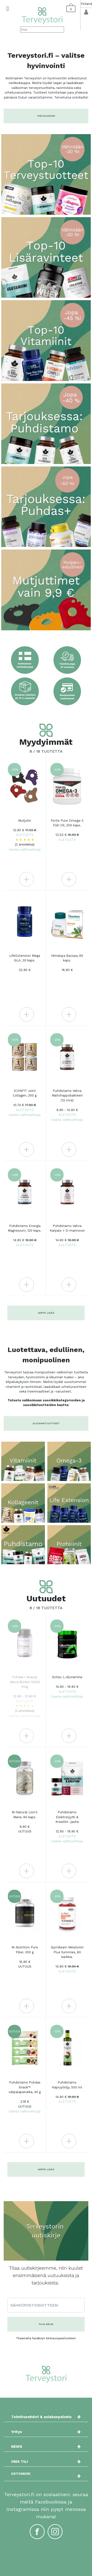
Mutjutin (24, 835)
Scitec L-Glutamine (67, 1686)
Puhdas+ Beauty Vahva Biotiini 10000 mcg (24, 1696)
